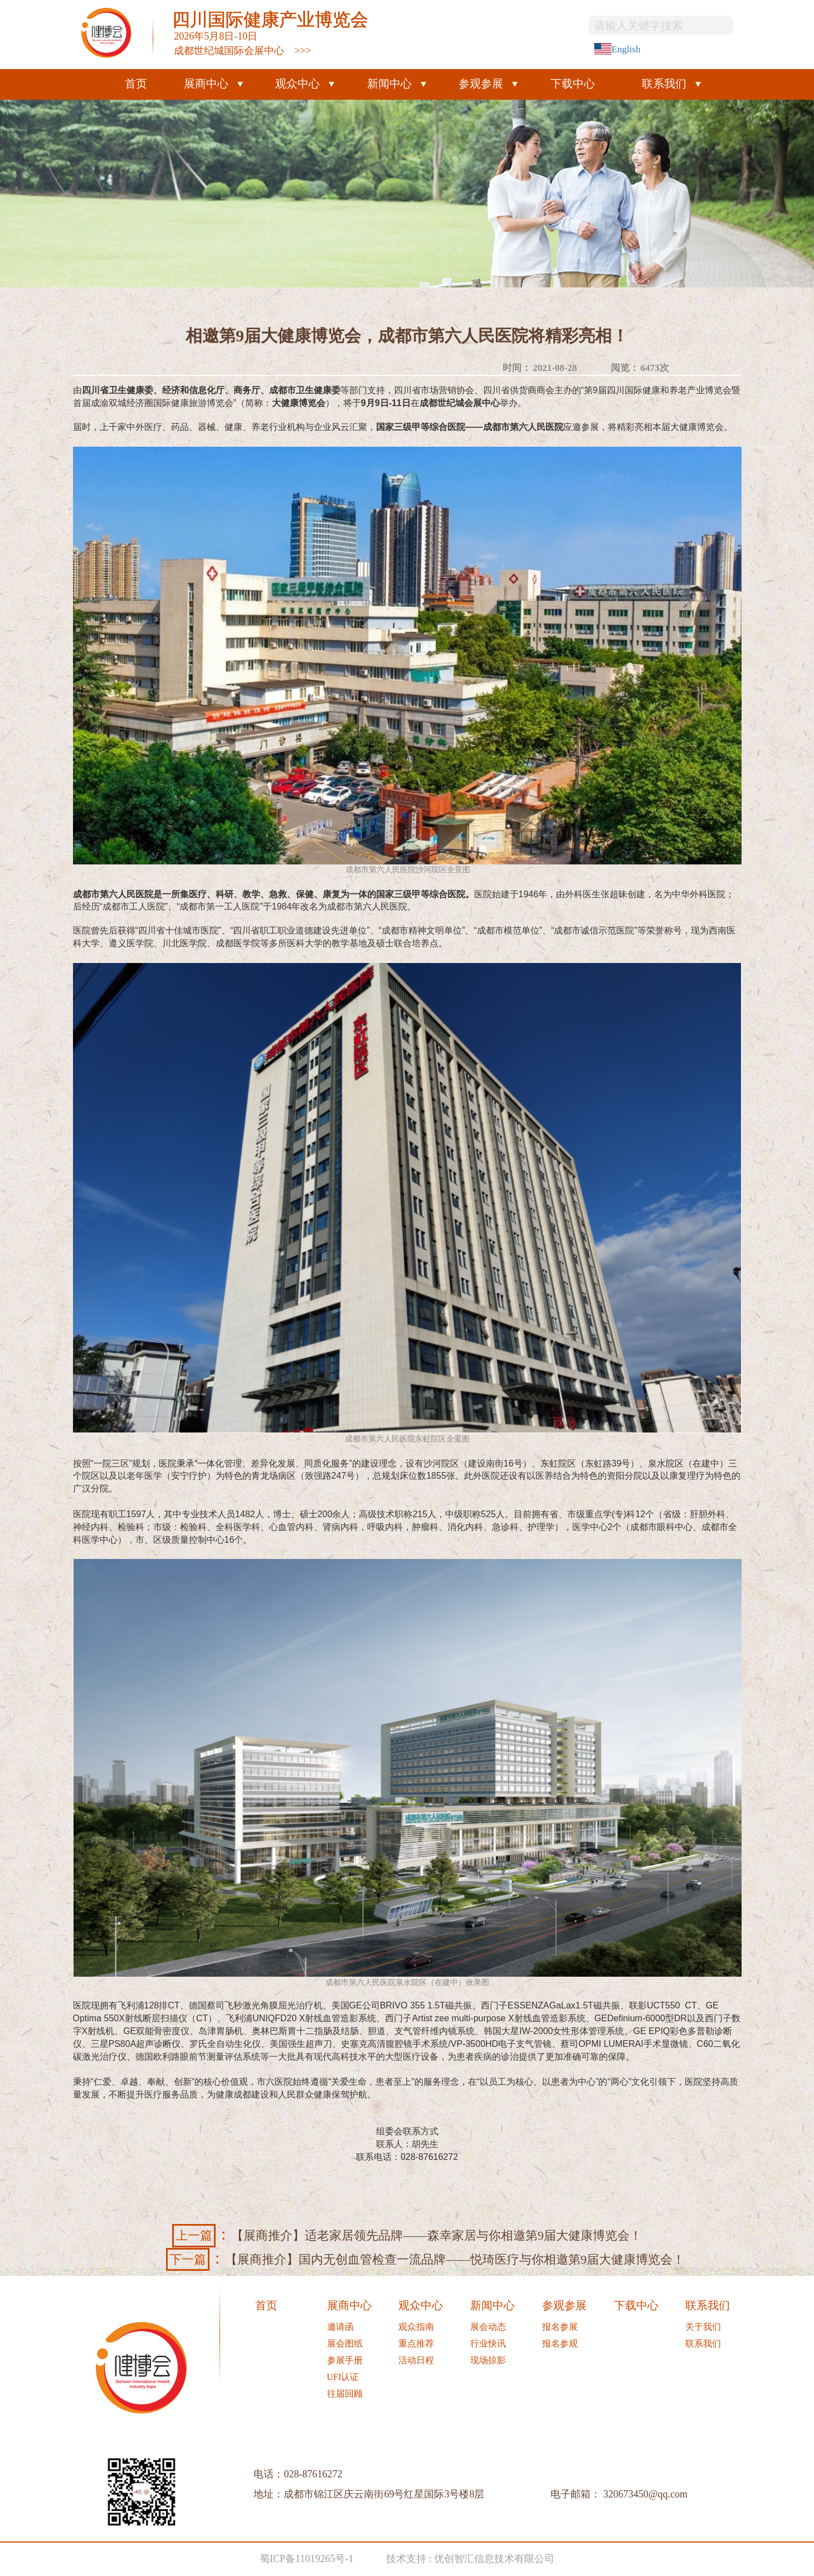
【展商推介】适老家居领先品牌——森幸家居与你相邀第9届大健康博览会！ (407, 2235)
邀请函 (340, 2326)
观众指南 (416, 2326)
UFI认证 (343, 2377)
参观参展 (481, 83)
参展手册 (345, 2360)
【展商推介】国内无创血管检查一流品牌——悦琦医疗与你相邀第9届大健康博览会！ (425, 2259)
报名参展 (560, 2326)
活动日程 (416, 2360)
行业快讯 (488, 2343)
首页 (136, 83)
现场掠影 (488, 2360)
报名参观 (560, 2343)
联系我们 (664, 83)
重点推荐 (416, 2343)
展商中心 (206, 83)
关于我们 (703, 2326)
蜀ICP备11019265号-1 (306, 2558)
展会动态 (488, 2326)
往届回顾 (345, 2393)
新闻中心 (389, 83)
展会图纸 (345, 2343)
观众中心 (297, 83)
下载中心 (572, 83)
